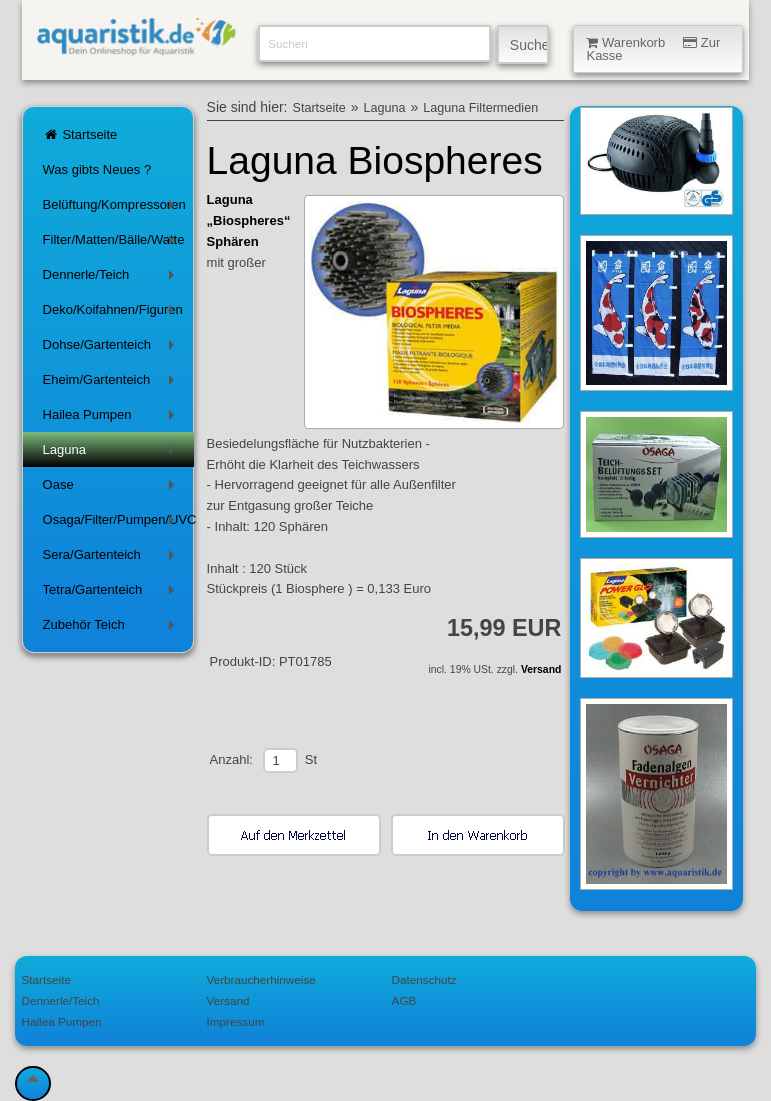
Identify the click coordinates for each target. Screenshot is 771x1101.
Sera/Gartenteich (112, 558)
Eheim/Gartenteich (112, 383)
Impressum (236, 1021)
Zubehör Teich (112, 628)
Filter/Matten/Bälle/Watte (114, 243)
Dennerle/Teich (112, 278)
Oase (112, 488)
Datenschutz (424, 979)
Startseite (80, 134)
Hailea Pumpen (112, 418)
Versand (541, 669)
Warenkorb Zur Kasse (653, 49)
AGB (404, 1000)
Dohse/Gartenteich (112, 348)
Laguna (112, 453)
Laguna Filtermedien (480, 108)
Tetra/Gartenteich (112, 593)
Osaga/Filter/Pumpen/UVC (119, 523)
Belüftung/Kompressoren (114, 208)
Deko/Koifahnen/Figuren (113, 313)
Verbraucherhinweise (261, 979)
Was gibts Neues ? (97, 169)
